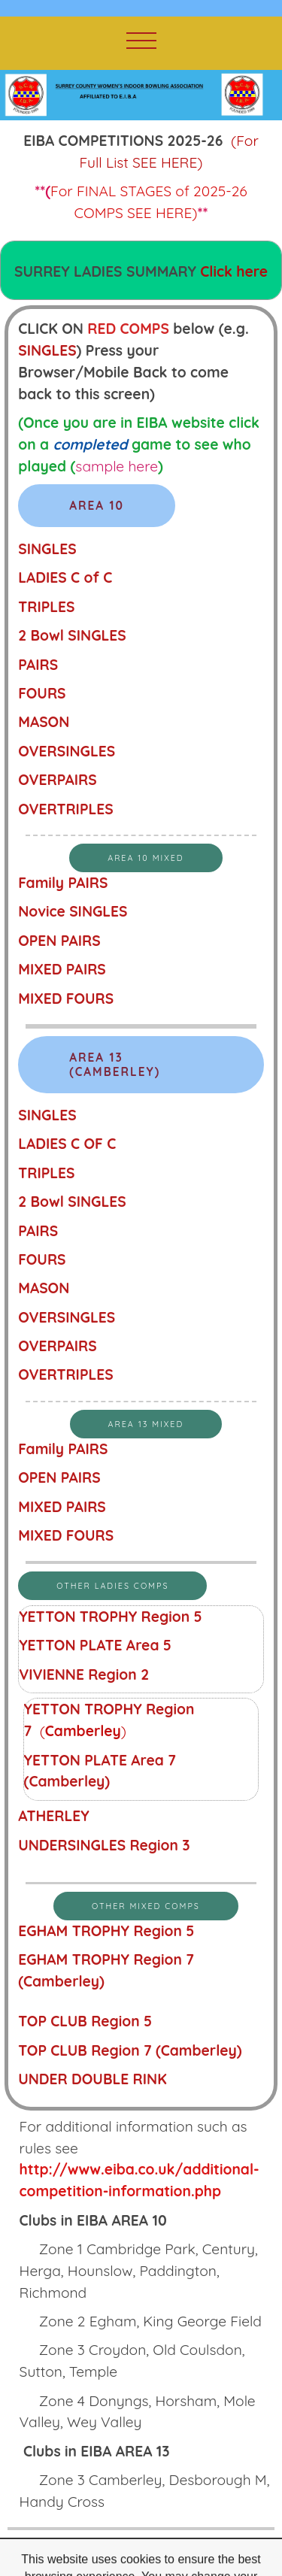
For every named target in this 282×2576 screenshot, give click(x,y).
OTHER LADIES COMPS (112, 1585)
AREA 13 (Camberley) (114, 1064)
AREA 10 (96, 506)
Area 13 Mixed (146, 1424)
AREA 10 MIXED (145, 858)
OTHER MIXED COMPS (146, 1906)
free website (138, 2556)
